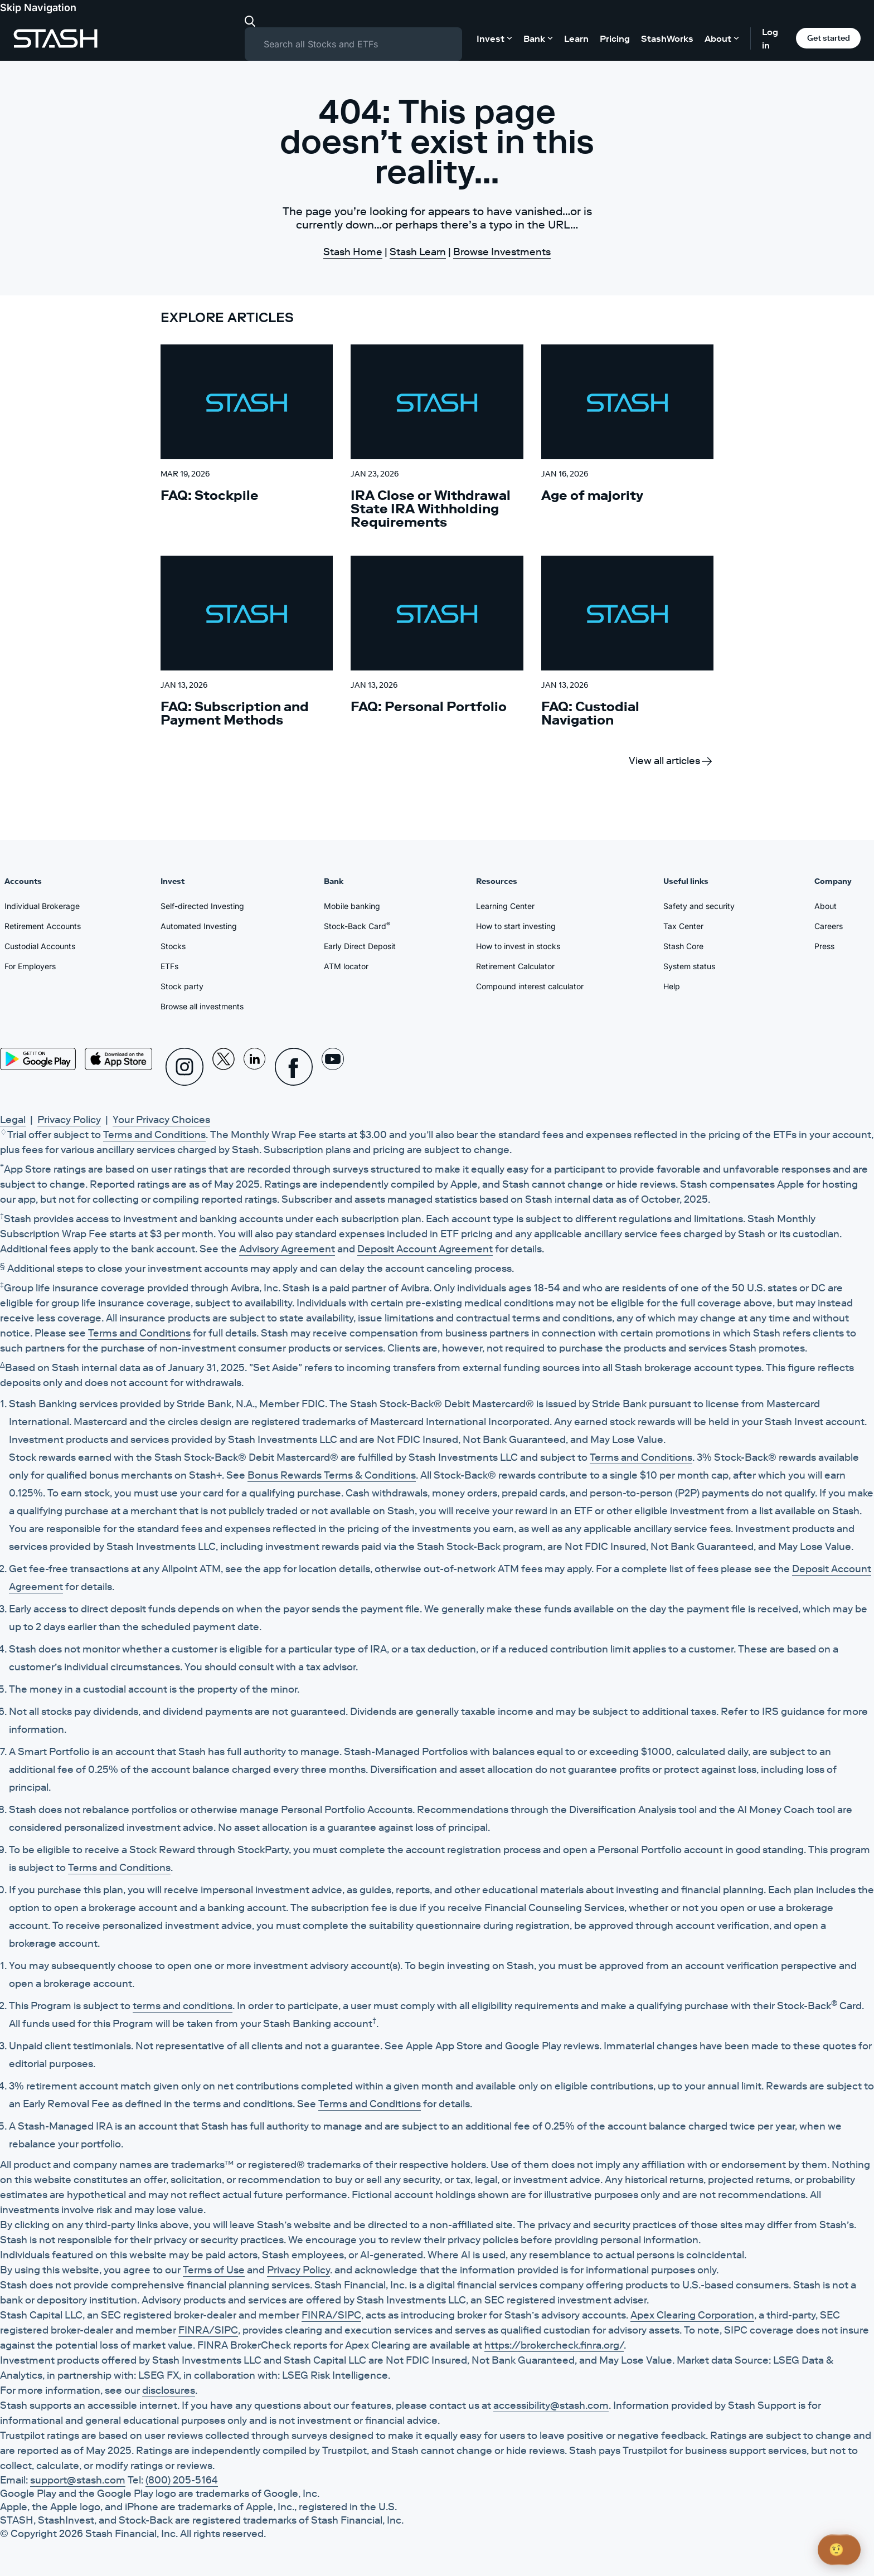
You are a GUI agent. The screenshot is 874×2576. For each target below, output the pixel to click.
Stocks (173, 946)
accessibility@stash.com (551, 2405)
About (825, 906)
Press (824, 946)
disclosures (168, 2390)
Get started (828, 38)
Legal (13, 1120)
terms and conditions (182, 2006)
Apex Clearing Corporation (692, 2315)
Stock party (182, 986)
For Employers (30, 966)
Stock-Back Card (357, 926)
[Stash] (55, 38)
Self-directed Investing (202, 906)
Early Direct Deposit (360, 946)
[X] (223, 1067)
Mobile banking (352, 906)
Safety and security (699, 906)
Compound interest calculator (530, 986)
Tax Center (683, 926)
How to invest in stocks (518, 946)
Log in (770, 38)
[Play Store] (38, 1059)
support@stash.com (77, 2480)
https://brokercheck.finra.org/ (554, 2345)
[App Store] (119, 1059)
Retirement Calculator (515, 966)
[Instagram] (184, 1067)
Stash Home (352, 252)
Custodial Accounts (39, 946)
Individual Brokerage (42, 906)
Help (671, 986)
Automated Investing (199, 926)
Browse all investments (202, 1006)
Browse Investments (502, 252)
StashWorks (667, 38)
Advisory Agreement (287, 1249)
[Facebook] (294, 1067)
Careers (828, 926)
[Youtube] (333, 1067)
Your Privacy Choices (161, 1120)
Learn (576, 38)
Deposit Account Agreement (425, 1249)
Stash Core (683, 946)
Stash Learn (418, 252)
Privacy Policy (69, 1120)
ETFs (169, 966)
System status (689, 966)
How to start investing (516, 926)
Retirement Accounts (42, 926)
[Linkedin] (255, 1067)
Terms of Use (214, 2270)
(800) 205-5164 (181, 2480)
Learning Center (505, 906)
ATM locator (346, 966)
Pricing (615, 38)
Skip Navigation (38, 7)
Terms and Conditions (154, 1135)
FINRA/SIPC (331, 2315)
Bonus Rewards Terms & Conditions (331, 1475)
